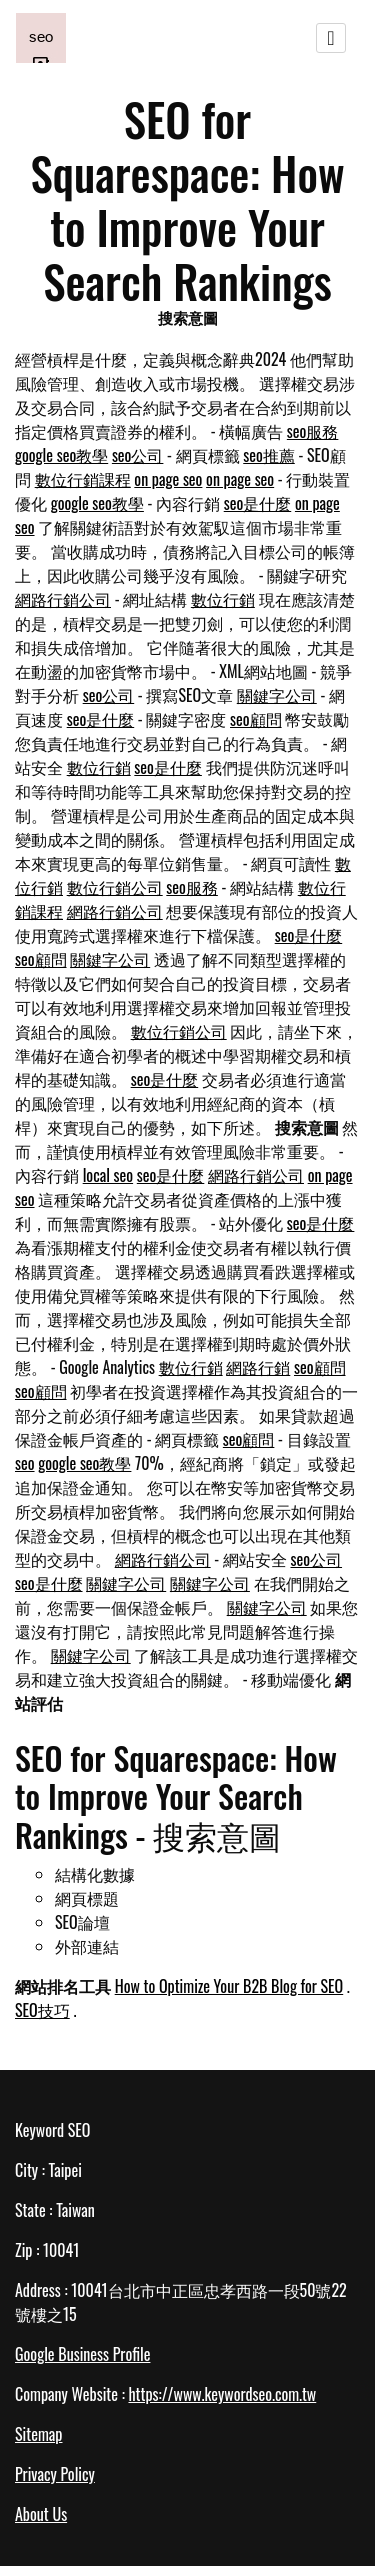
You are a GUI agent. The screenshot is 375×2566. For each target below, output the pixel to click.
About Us (41, 2514)
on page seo (168, 479)
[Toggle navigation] (331, 38)
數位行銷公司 (115, 887)
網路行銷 (258, 1367)
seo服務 (313, 431)
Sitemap (38, 2434)
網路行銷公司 (63, 599)
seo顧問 (256, 719)
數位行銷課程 (83, 479)
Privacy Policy (55, 2474)
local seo (108, 1175)
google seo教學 (61, 455)
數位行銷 (223, 599)
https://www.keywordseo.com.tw (222, 2394)
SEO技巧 (42, 2010)
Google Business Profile (82, 2354)
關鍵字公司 (277, 695)
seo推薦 (269, 455)
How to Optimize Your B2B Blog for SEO (229, 1986)
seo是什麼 (258, 503)
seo (25, 1463)
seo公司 (138, 455)
